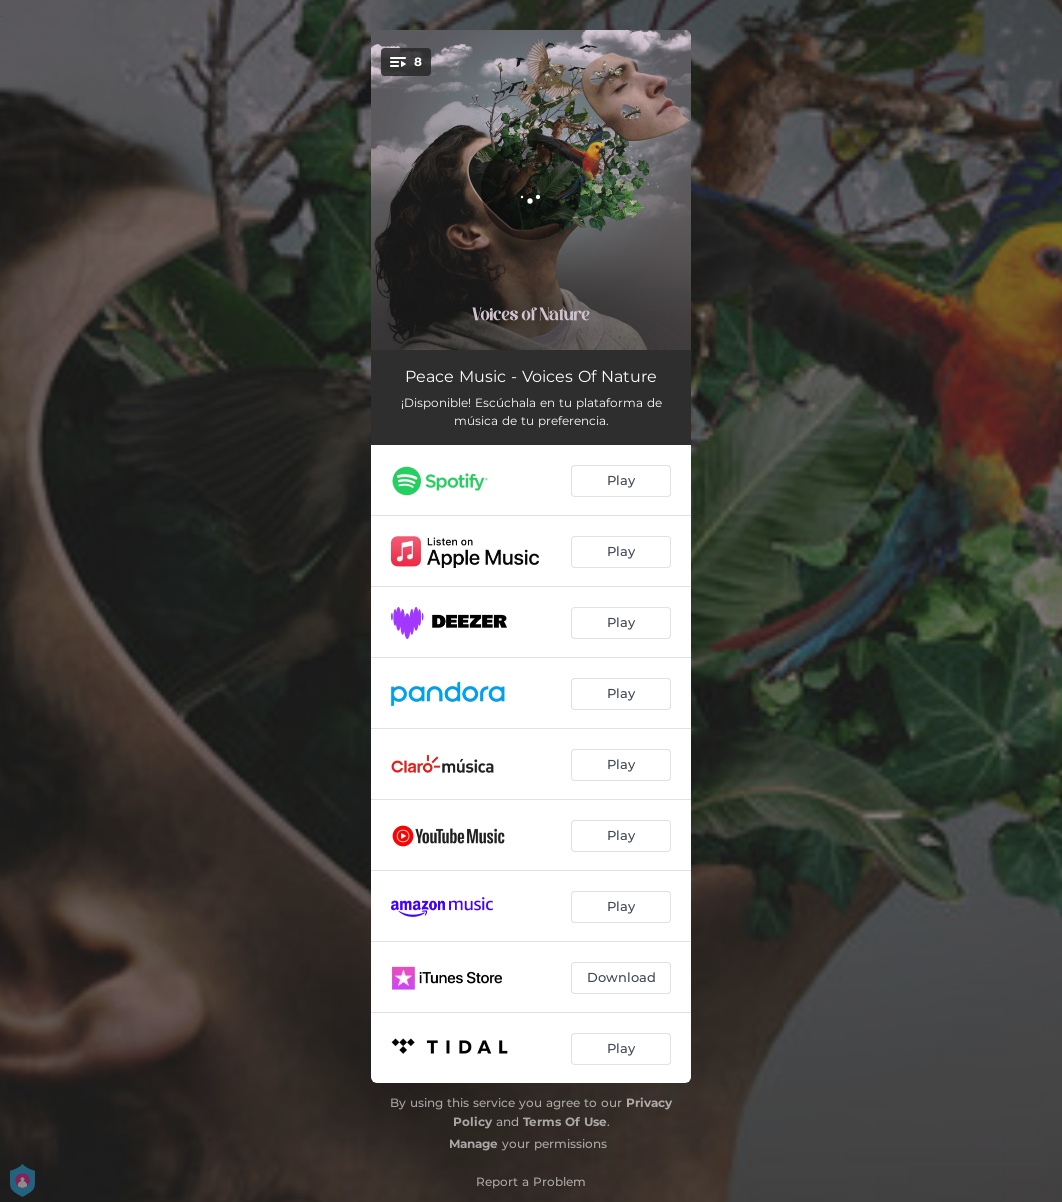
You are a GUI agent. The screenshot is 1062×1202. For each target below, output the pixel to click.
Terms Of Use (565, 1121)
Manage (473, 1143)
